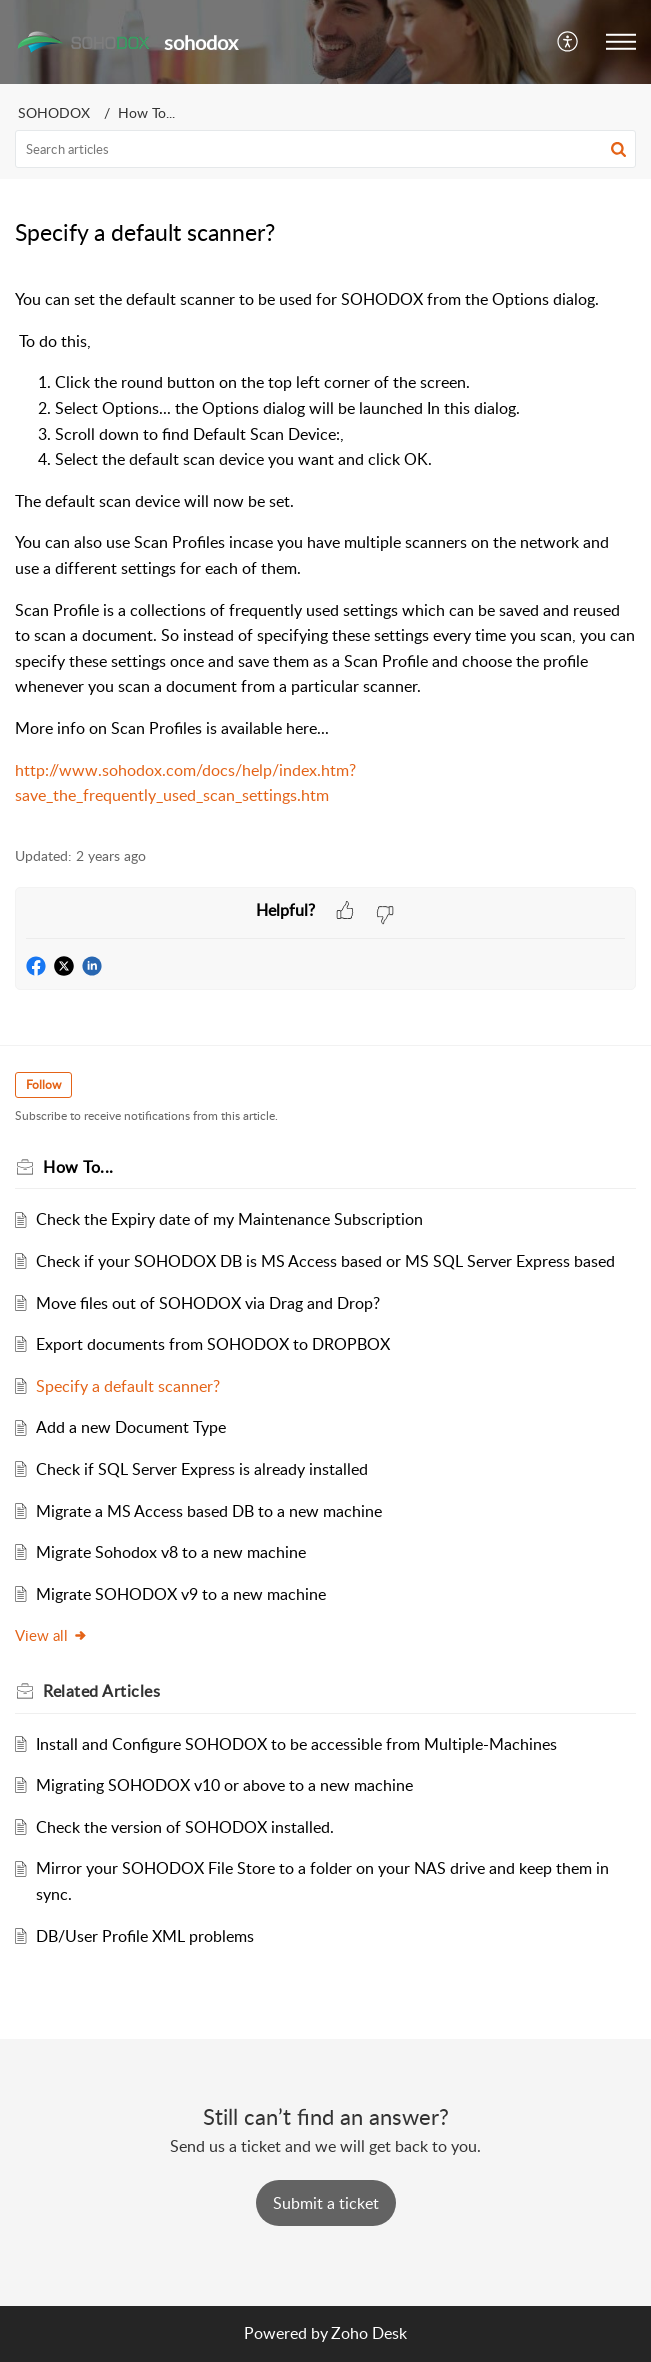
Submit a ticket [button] (326, 2203)
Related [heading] (101, 1691)
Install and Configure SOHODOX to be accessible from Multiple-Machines (296, 1744)
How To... (146, 112)
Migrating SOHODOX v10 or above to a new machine (224, 1785)
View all (51, 1635)
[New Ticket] (326, 2203)
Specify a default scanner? (128, 1386)
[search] (325, 149)
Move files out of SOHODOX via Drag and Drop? (208, 1303)
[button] (568, 42)
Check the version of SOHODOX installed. (185, 1827)
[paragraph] (325, 548)
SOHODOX (54, 112)
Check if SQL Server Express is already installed (202, 1469)
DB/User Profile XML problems (145, 1936)
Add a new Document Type (131, 1427)
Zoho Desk (369, 2333)
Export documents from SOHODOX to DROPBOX (213, 1344)
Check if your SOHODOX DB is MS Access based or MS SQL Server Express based (325, 1261)
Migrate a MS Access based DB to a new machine (209, 1511)
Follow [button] (43, 1084)
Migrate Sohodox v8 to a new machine (171, 1552)
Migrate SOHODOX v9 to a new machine (181, 1594)
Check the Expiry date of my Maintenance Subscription (229, 1219)
